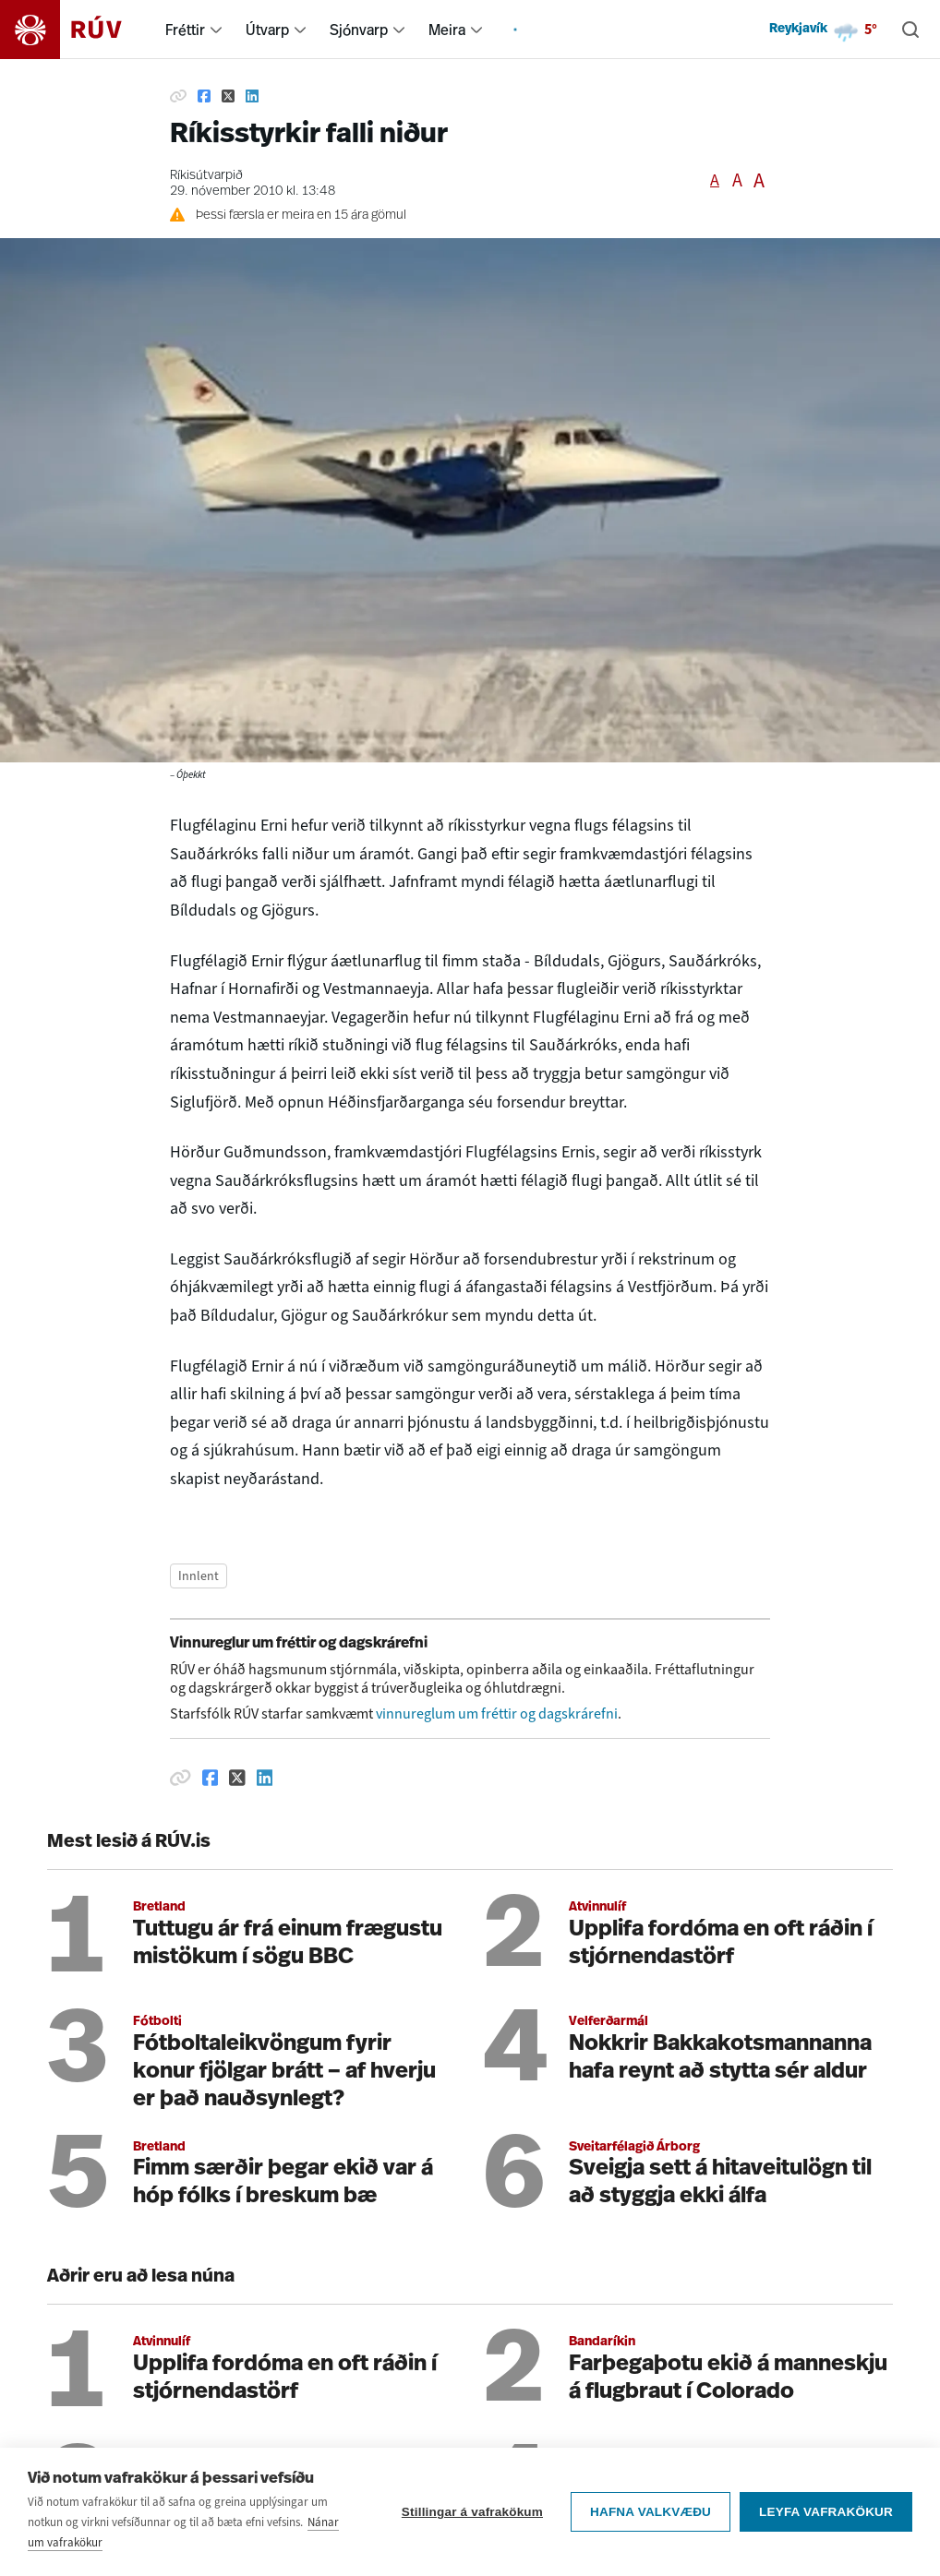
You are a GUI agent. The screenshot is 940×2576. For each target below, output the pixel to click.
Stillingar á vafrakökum (472, 2521)
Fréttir (185, 29)
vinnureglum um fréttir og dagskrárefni (497, 1713)
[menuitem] (216, 29)
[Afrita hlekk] (178, 96)
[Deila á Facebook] (204, 96)
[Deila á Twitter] (228, 96)
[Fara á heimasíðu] (77, 29)
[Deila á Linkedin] (252, 96)
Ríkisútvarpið (206, 176)
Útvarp (267, 29)
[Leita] (910, 29)
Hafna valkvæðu (650, 2521)
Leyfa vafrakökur (826, 2521)
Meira (446, 29)
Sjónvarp (359, 29)
